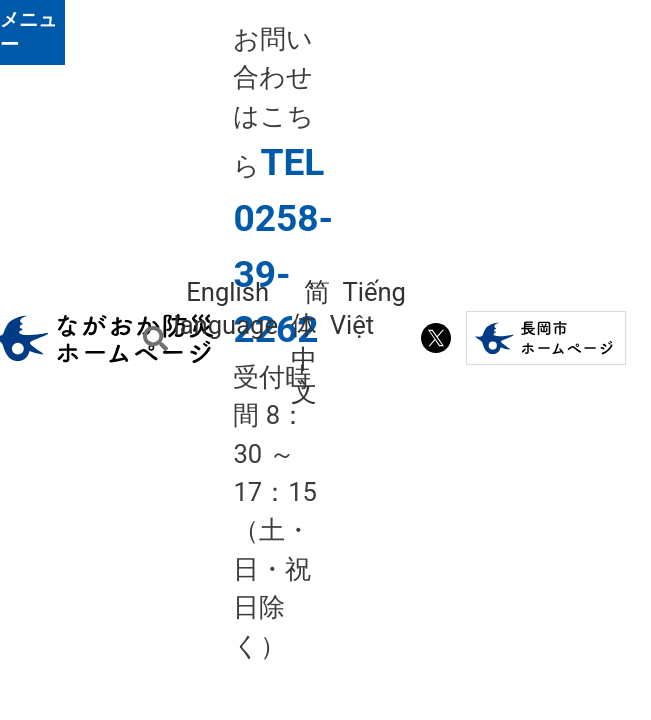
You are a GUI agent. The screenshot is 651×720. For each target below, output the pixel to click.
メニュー (28, 32)
